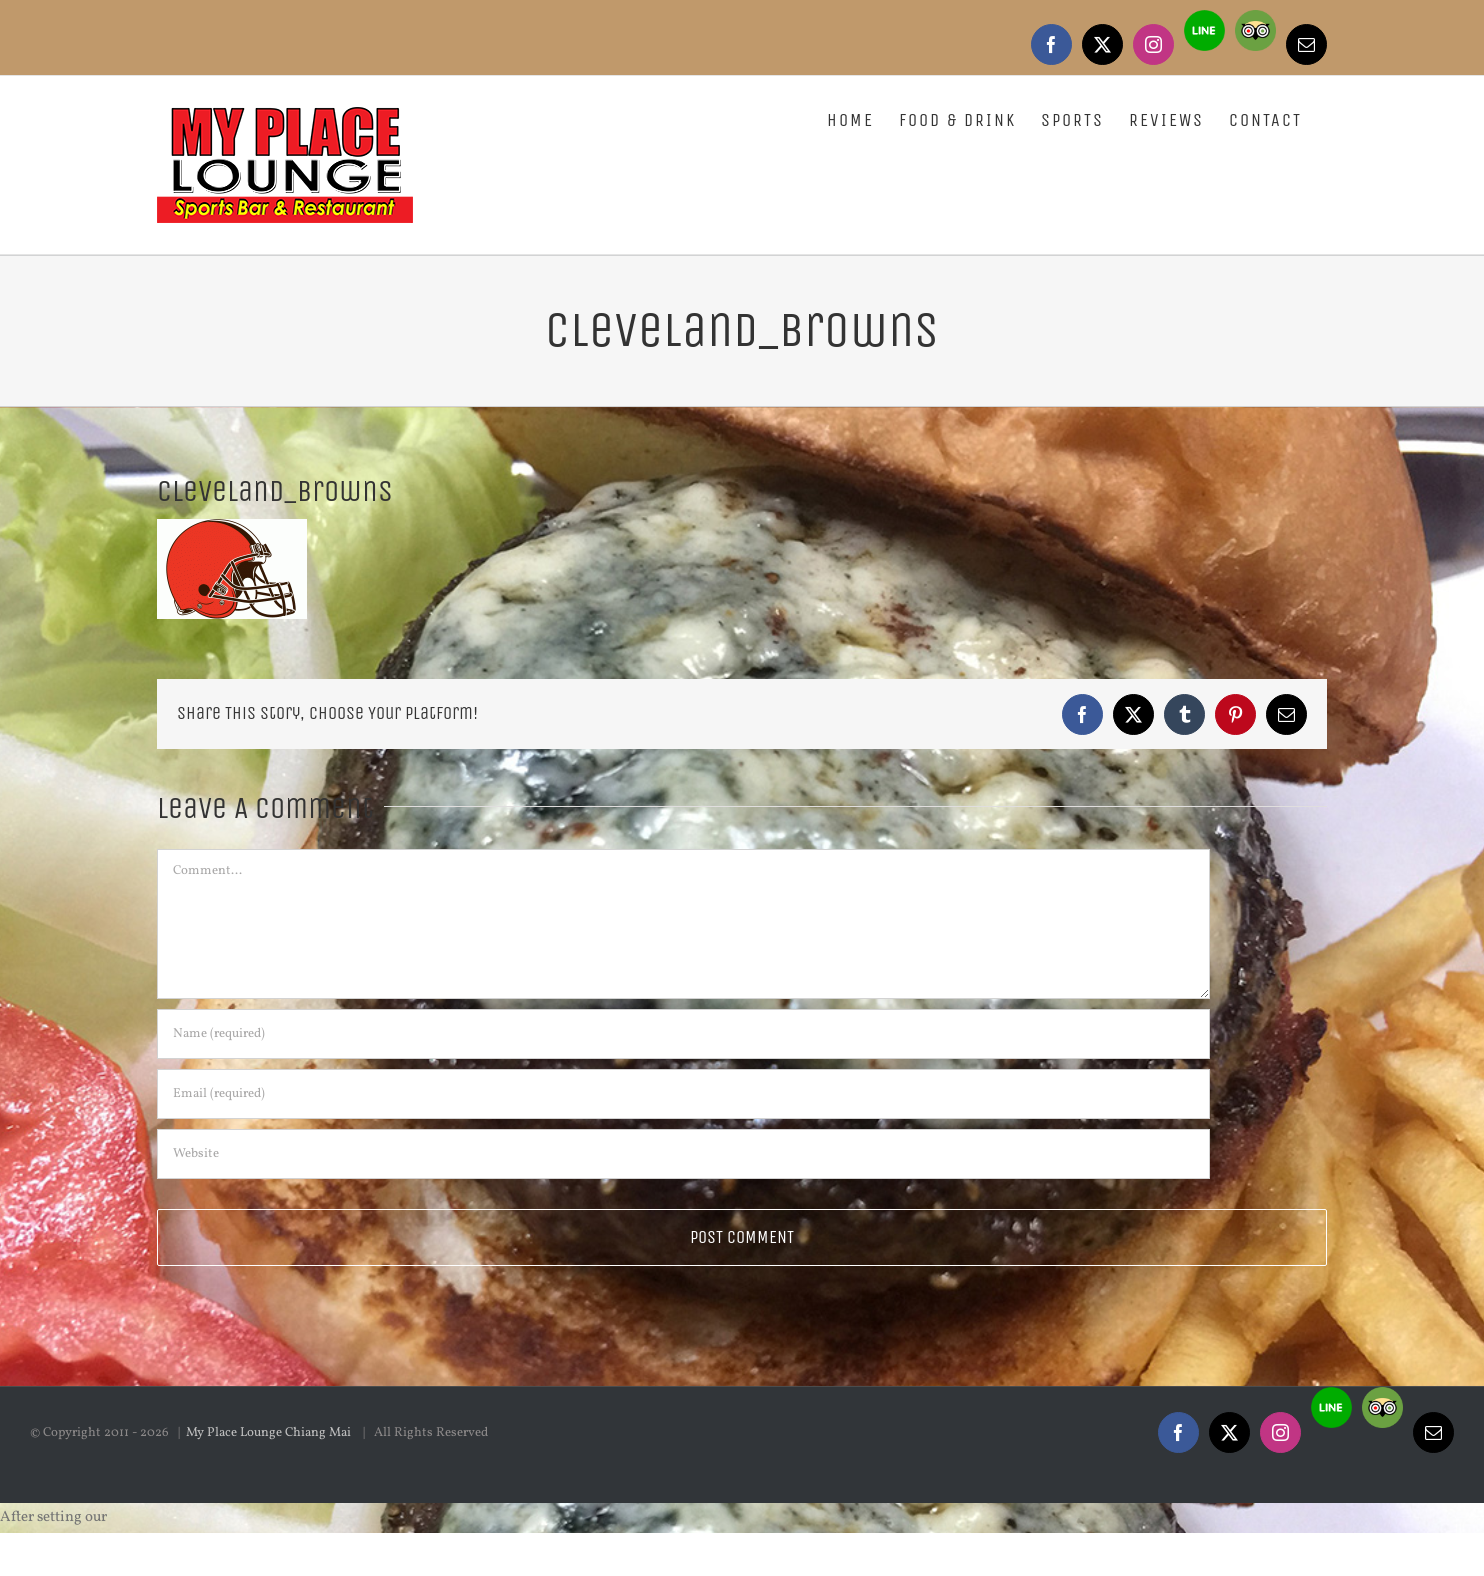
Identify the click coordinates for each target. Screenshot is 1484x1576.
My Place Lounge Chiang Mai (270, 1506)
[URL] (683, 1154)
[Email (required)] (683, 1094)
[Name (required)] (683, 1034)
